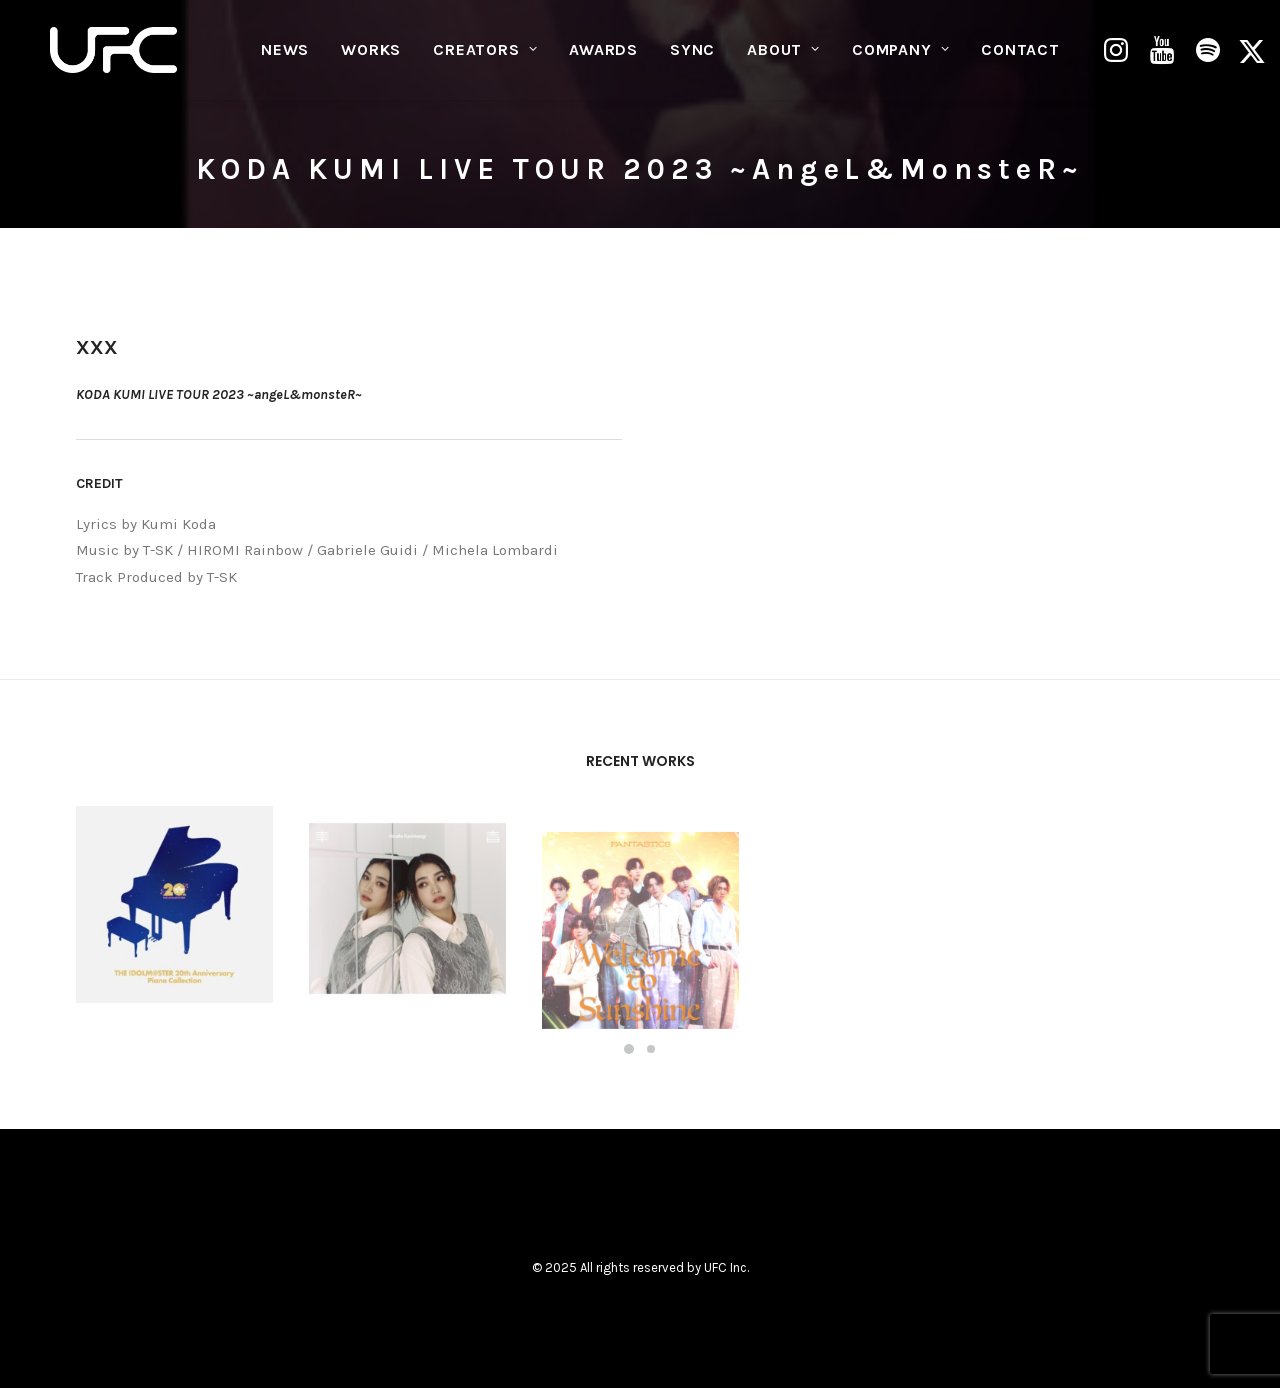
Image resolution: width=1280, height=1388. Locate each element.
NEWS (285, 55)
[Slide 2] (651, 1049)
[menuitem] (285, 56)
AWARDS (603, 55)
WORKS (371, 55)
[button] (1118, 56)
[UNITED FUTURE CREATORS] (115, 56)
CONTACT (1020, 55)
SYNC (692, 55)
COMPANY (900, 55)
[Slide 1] (629, 1049)
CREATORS (485, 55)
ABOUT (783, 55)
